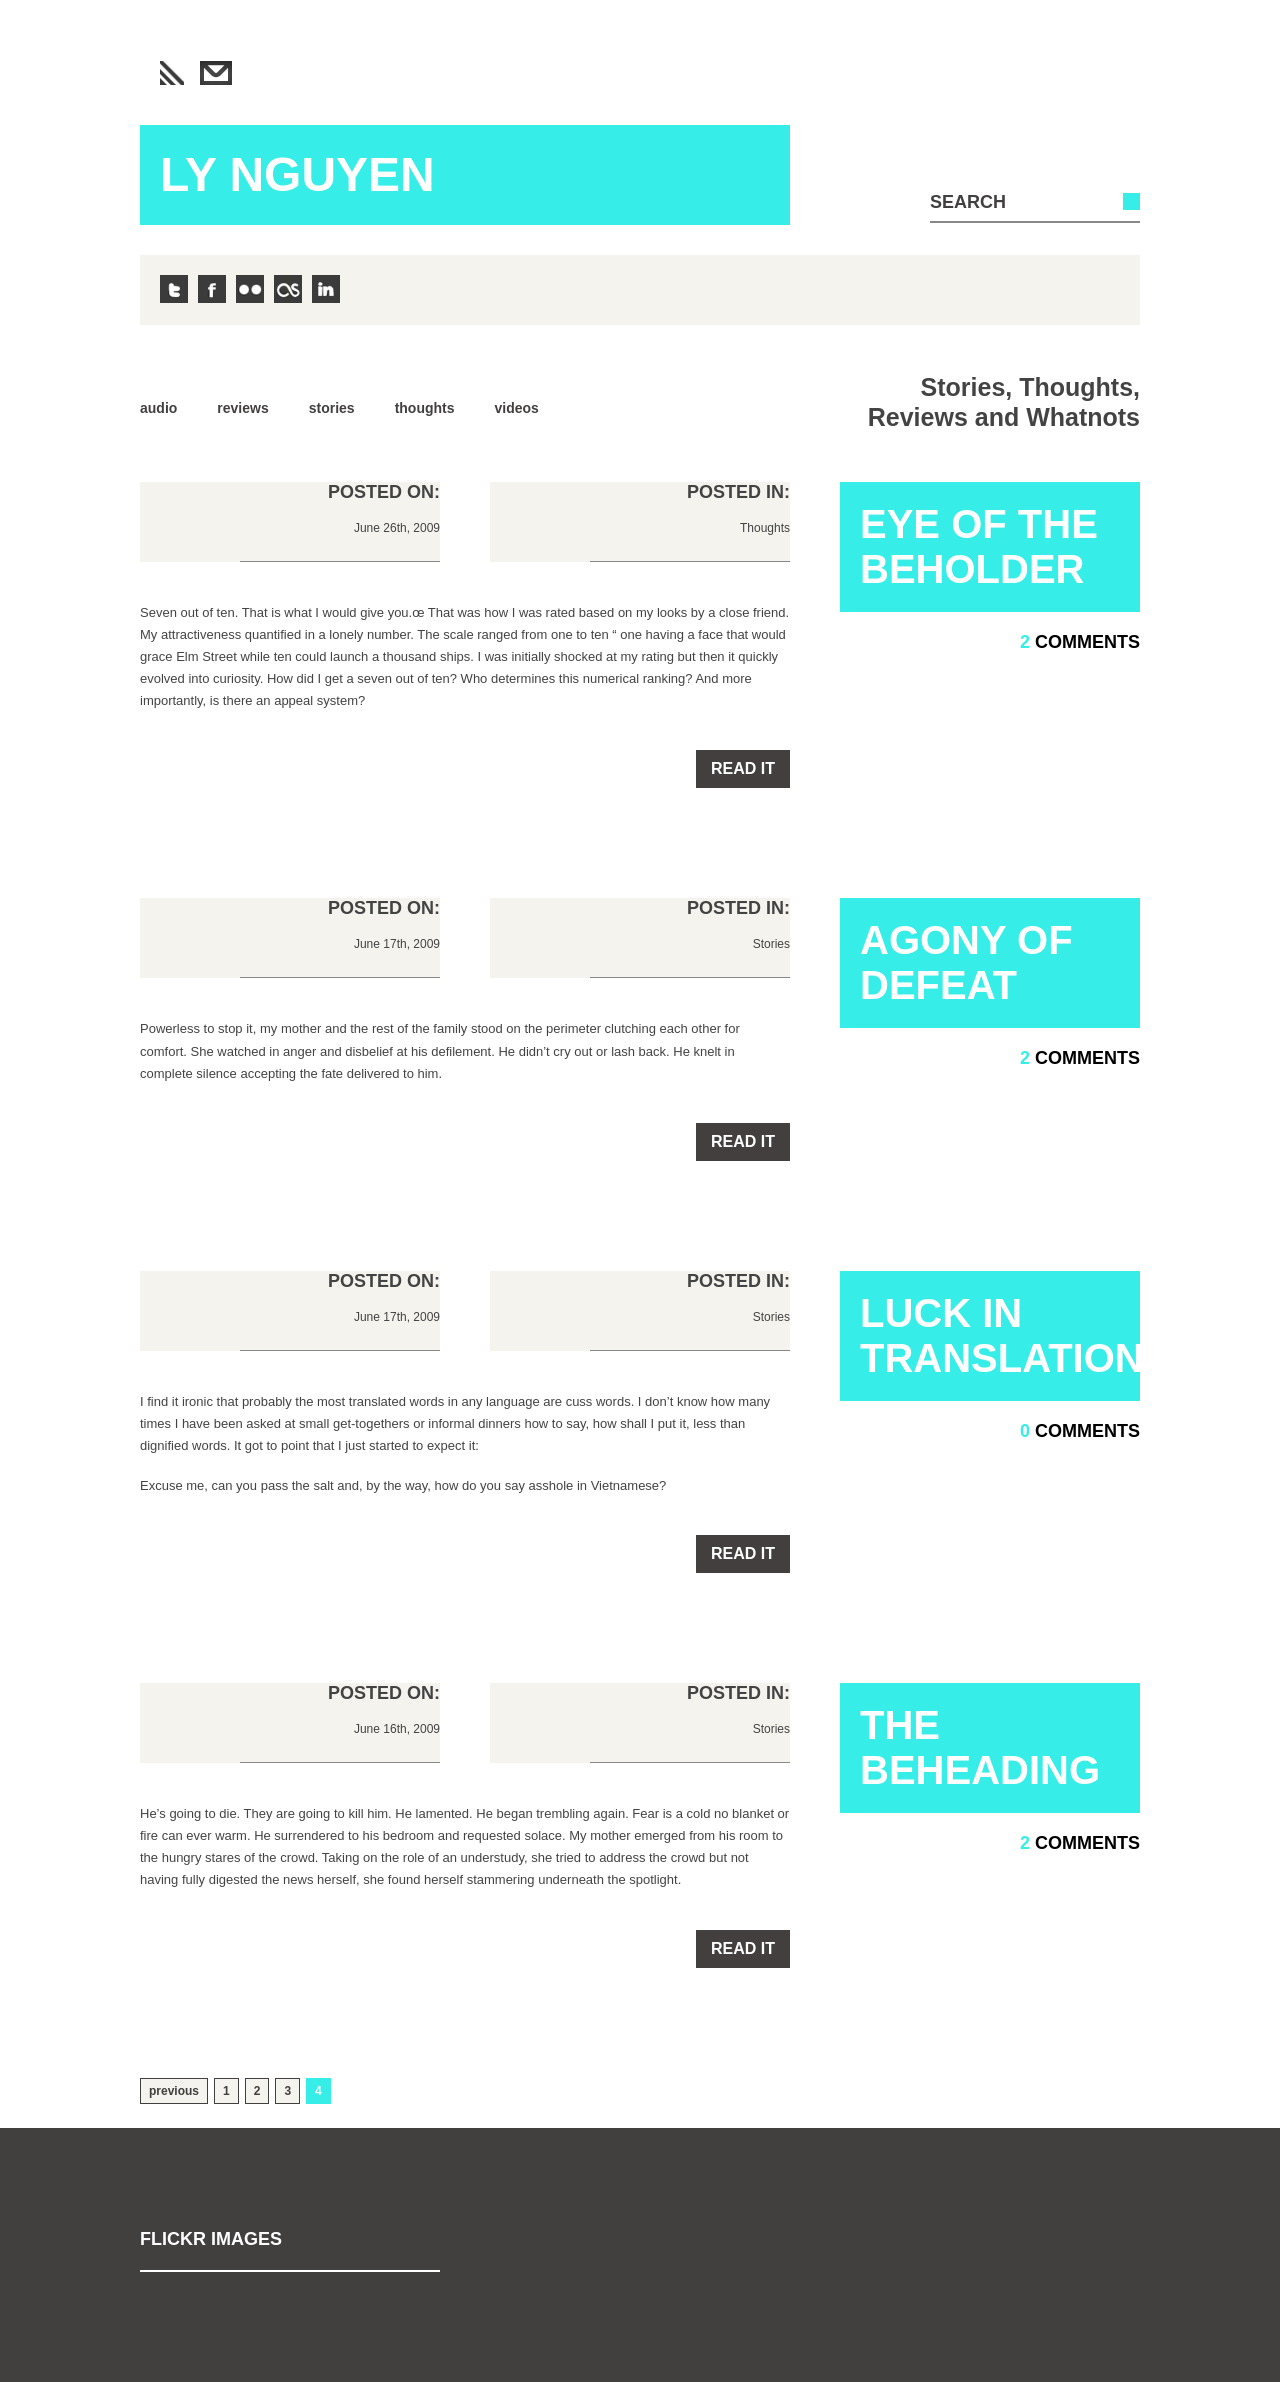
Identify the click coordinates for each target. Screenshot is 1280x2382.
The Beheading (980, 1747)
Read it (743, 768)
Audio (158, 408)
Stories (332, 408)
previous (174, 2091)
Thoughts (425, 408)
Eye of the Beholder (979, 546)
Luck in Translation (1000, 1335)
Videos (517, 408)
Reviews (242, 408)
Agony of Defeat (966, 962)
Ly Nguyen (297, 174)
